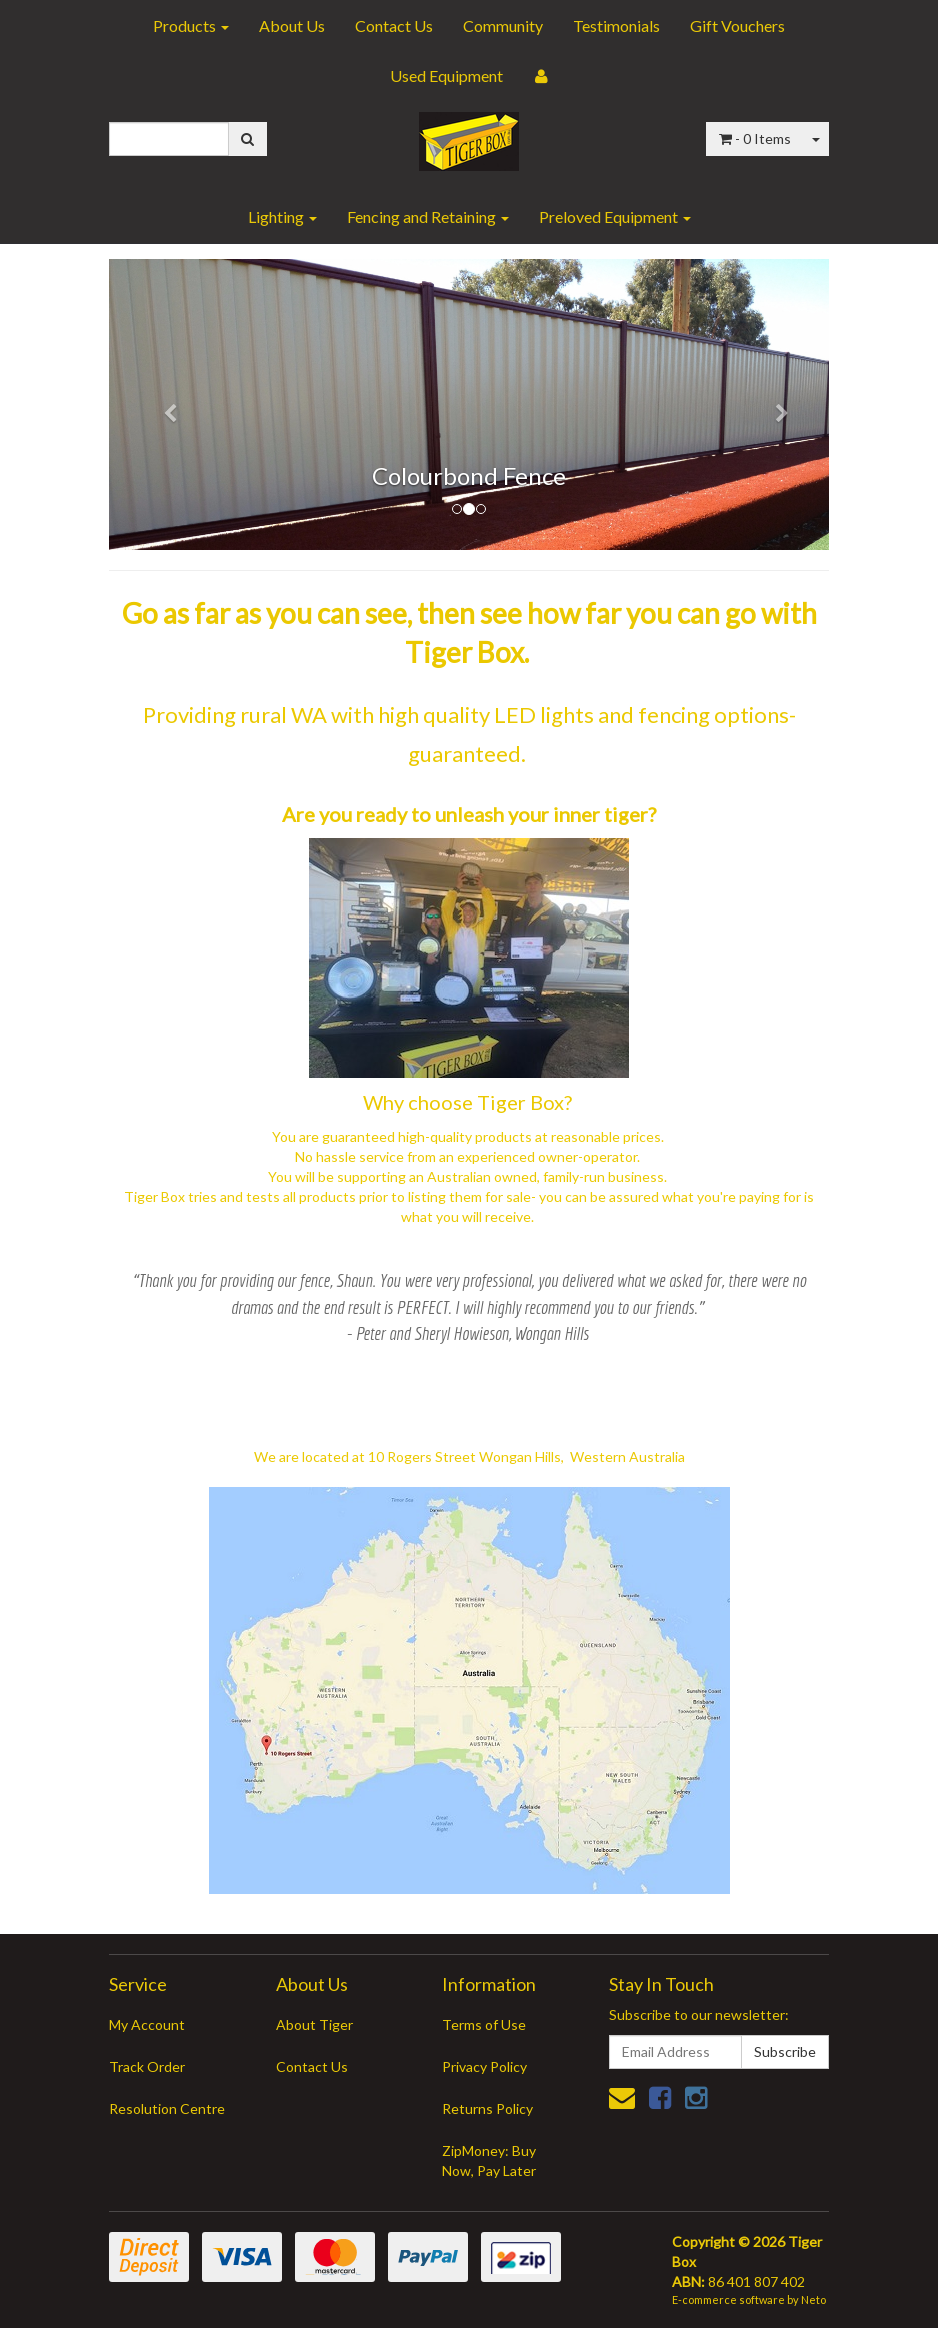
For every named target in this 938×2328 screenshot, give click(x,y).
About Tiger (314, 2024)
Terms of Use (484, 2024)
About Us (292, 25)
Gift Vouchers (737, 25)
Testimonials (616, 25)
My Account (147, 2024)
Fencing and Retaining (428, 216)
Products (191, 25)
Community (503, 25)
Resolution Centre (167, 2108)
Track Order (147, 2066)
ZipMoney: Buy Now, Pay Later (489, 2160)
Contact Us (394, 25)
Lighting (282, 216)
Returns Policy (487, 2108)
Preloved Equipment (615, 216)
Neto (813, 2299)
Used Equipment (446, 75)
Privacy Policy (484, 2066)
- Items (755, 138)
